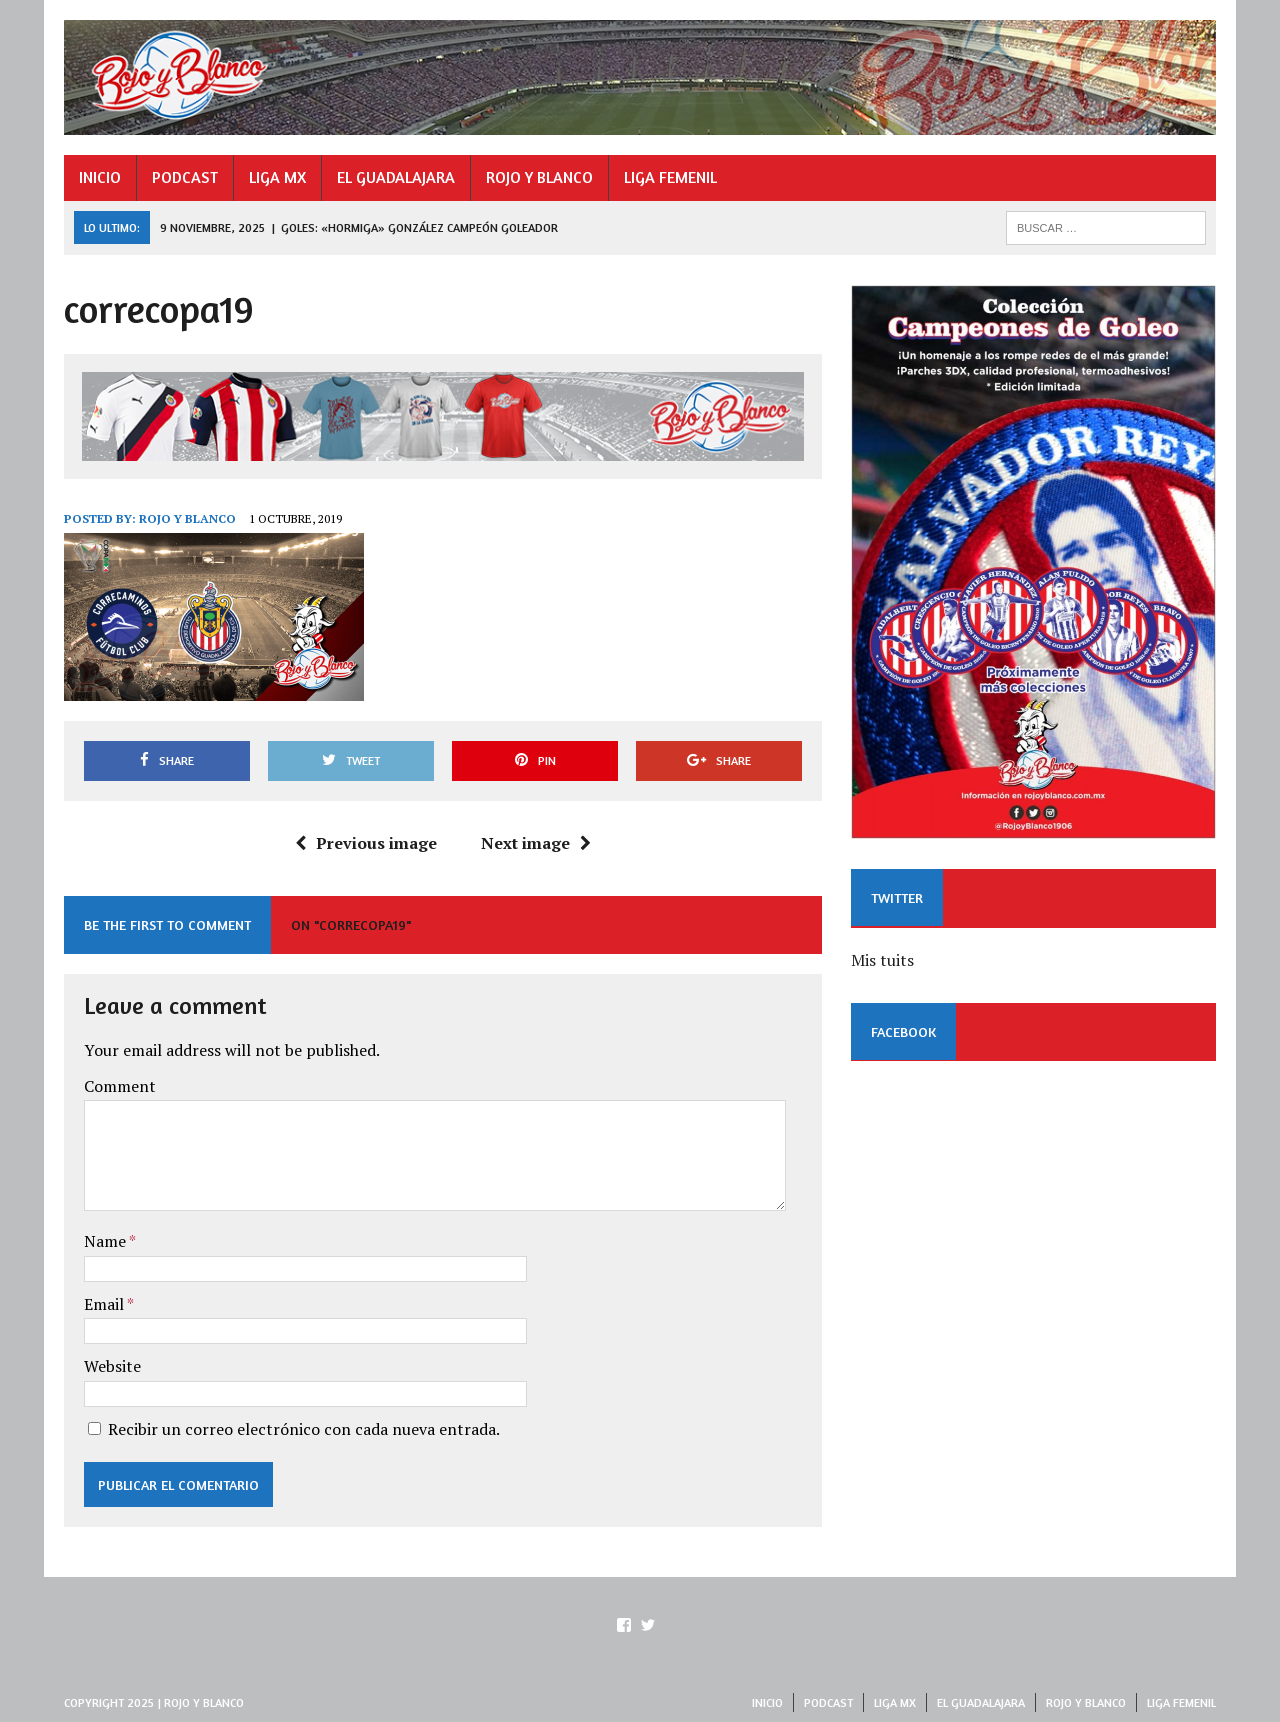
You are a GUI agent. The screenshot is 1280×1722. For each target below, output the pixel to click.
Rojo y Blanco (187, 518)
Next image (536, 843)
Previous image (366, 843)
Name (106, 1241)
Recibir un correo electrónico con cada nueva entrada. (304, 1429)
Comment (120, 1086)
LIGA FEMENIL (670, 177)
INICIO (100, 177)
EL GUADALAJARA (396, 177)
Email (105, 1304)
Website (112, 1366)
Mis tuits (882, 960)
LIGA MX (277, 177)
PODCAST (185, 177)
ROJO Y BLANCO (539, 177)
